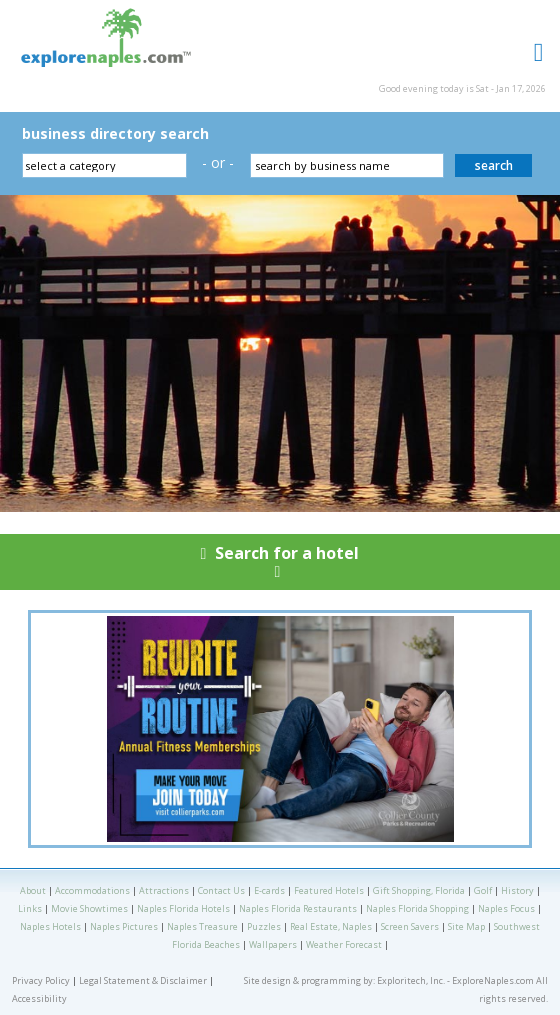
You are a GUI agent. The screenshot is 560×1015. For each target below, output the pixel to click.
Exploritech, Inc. (411, 980)
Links (30, 908)
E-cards (269, 890)
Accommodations (92, 890)
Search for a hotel (280, 566)
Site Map (466, 926)
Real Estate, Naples (331, 926)
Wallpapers (273, 944)
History (517, 890)
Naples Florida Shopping (417, 908)
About (33, 890)
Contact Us (221, 890)
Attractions (164, 890)
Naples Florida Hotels (183, 908)
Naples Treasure (202, 926)
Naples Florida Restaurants (298, 908)
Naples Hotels (50, 926)
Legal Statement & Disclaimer (143, 980)
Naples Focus (506, 908)
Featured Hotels (329, 890)
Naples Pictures (124, 926)
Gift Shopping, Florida (419, 890)
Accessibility (39, 998)
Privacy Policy (41, 980)
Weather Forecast (344, 944)
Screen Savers (410, 926)
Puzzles (264, 926)
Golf (483, 890)
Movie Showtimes (89, 908)
